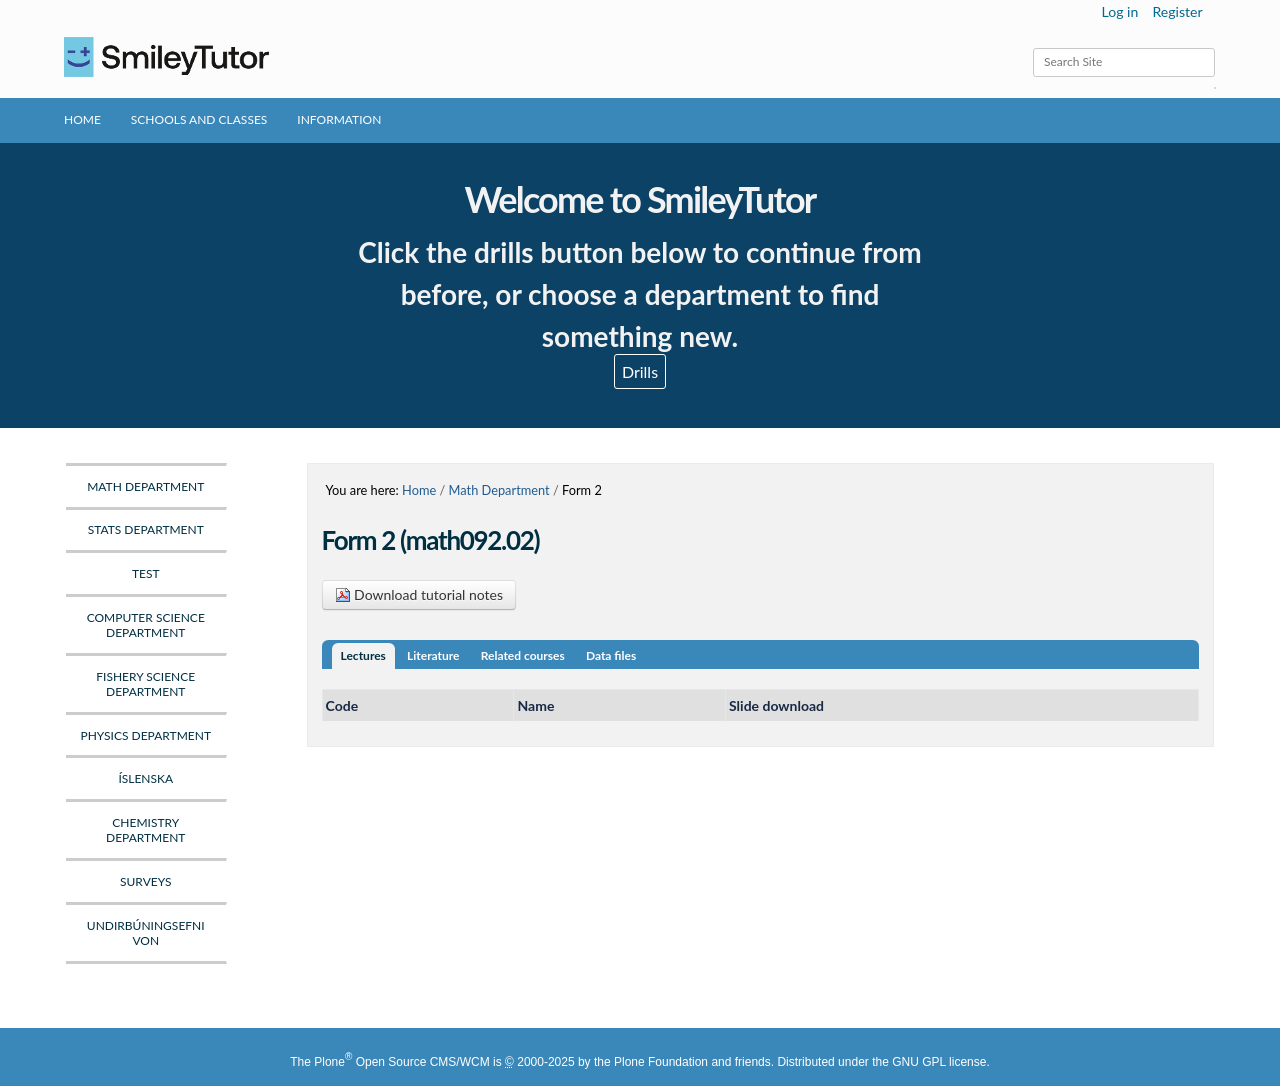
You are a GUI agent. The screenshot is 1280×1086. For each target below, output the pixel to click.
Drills (640, 371)
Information (339, 119)
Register (1177, 11)
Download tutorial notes (419, 594)
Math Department (499, 490)
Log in (1120, 11)
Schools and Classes (199, 119)
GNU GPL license (939, 1062)
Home (82, 119)
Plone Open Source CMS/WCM (401, 1062)
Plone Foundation (661, 1062)
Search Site (1032, 47)
